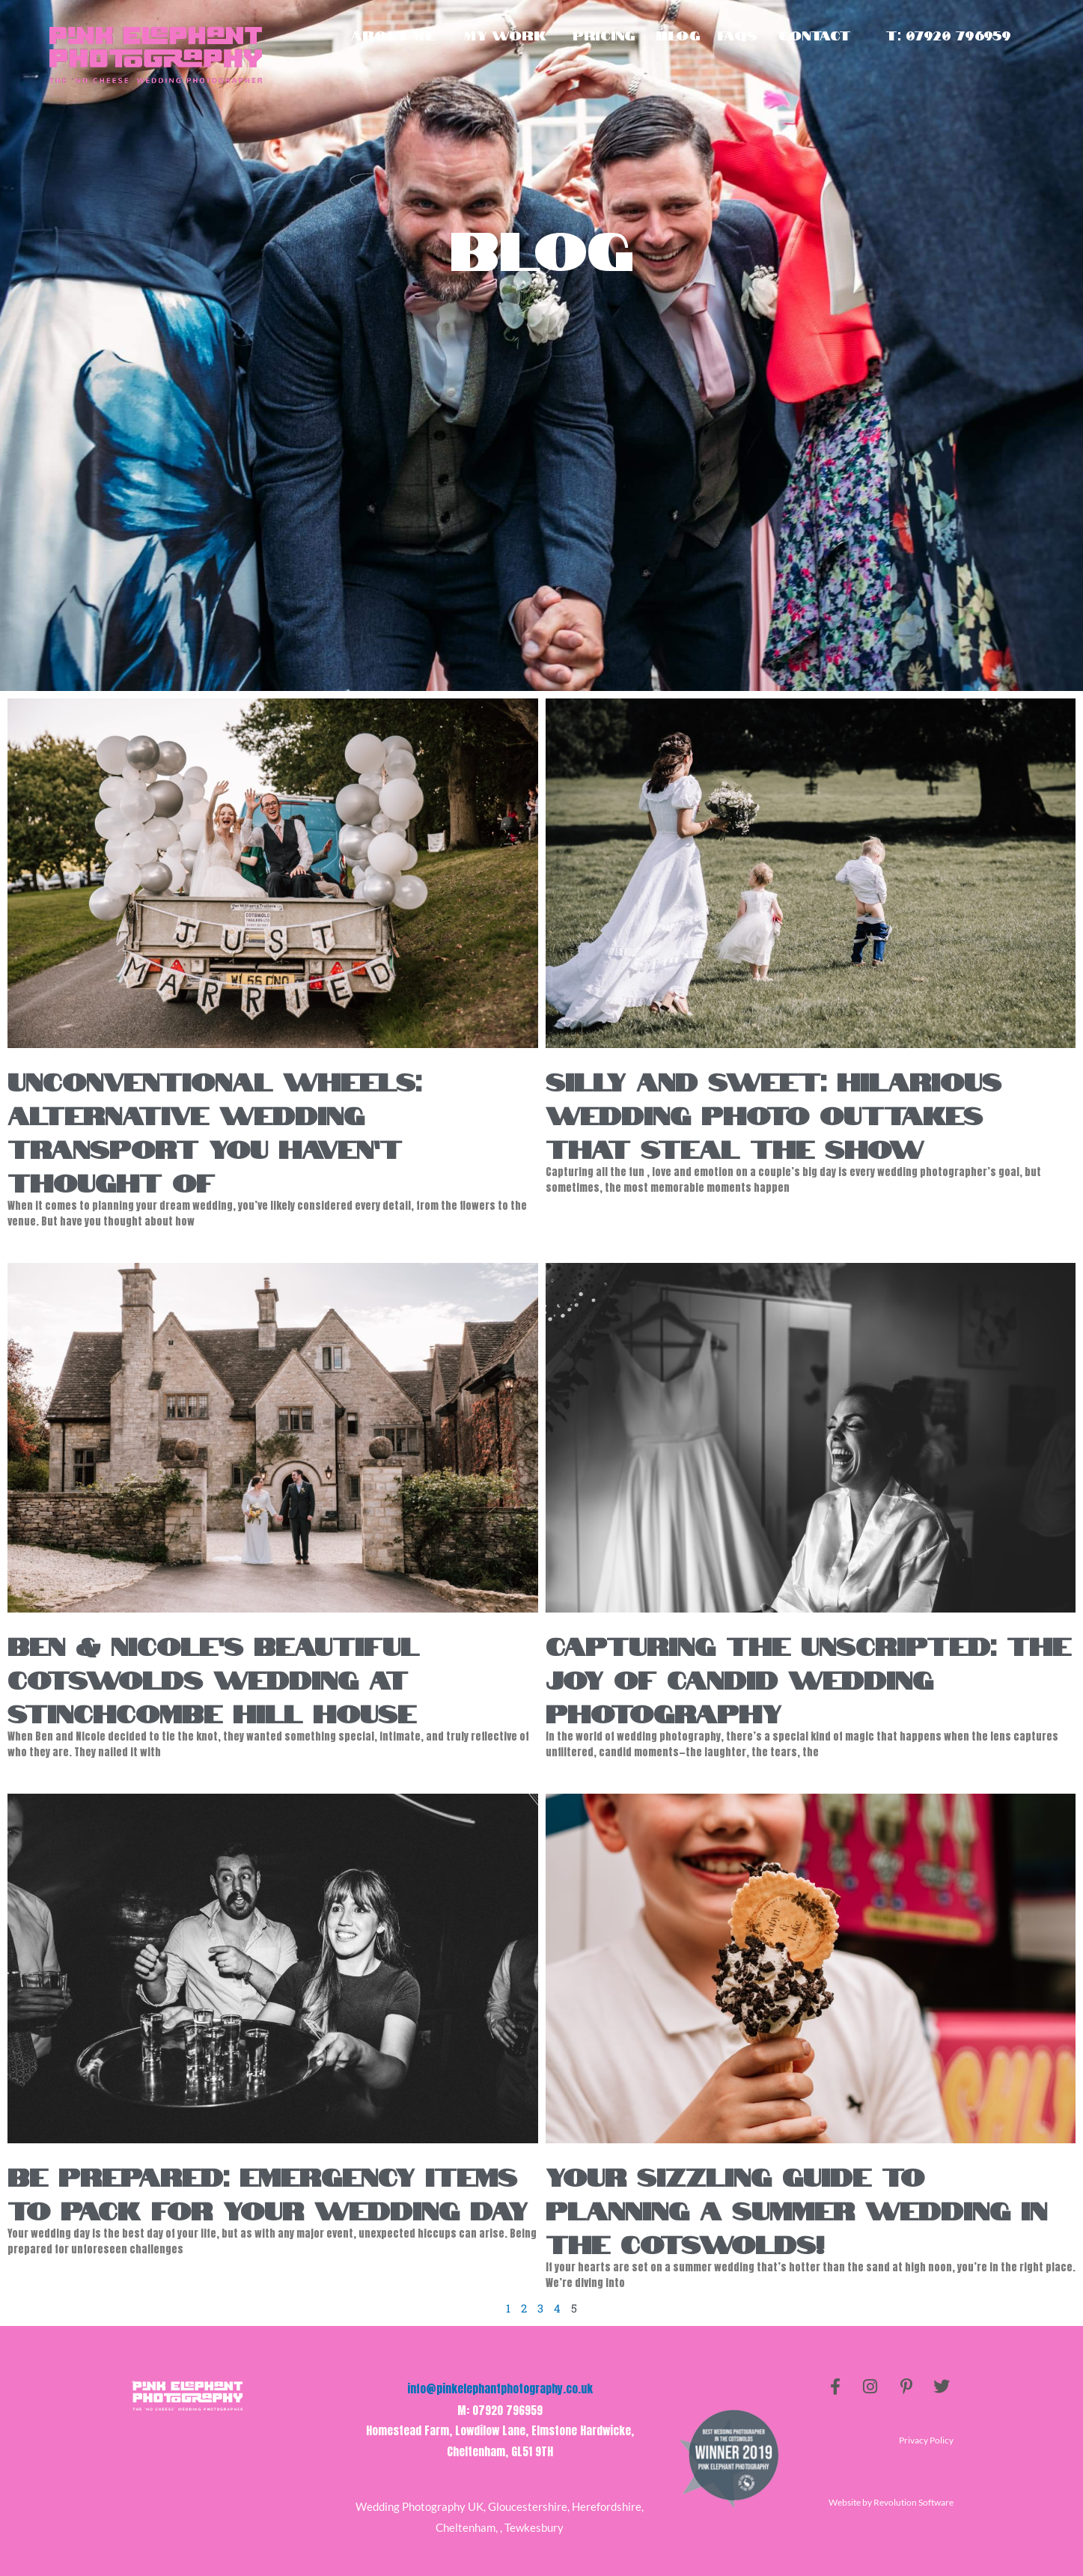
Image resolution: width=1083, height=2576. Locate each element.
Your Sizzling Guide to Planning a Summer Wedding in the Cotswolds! (796, 2208)
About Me (393, 34)
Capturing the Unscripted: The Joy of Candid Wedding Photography (808, 1677)
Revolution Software (913, 2502)
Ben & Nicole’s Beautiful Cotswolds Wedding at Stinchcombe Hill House (213, 1677)
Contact (814, 34)
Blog (678, 34)
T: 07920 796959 (947, 34)
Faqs (737, 34)
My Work (505, 34)
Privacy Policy (926, 2440)
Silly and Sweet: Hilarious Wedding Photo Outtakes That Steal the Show (773, 1113)
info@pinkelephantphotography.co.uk (500, 2389)
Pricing (604, 34)
